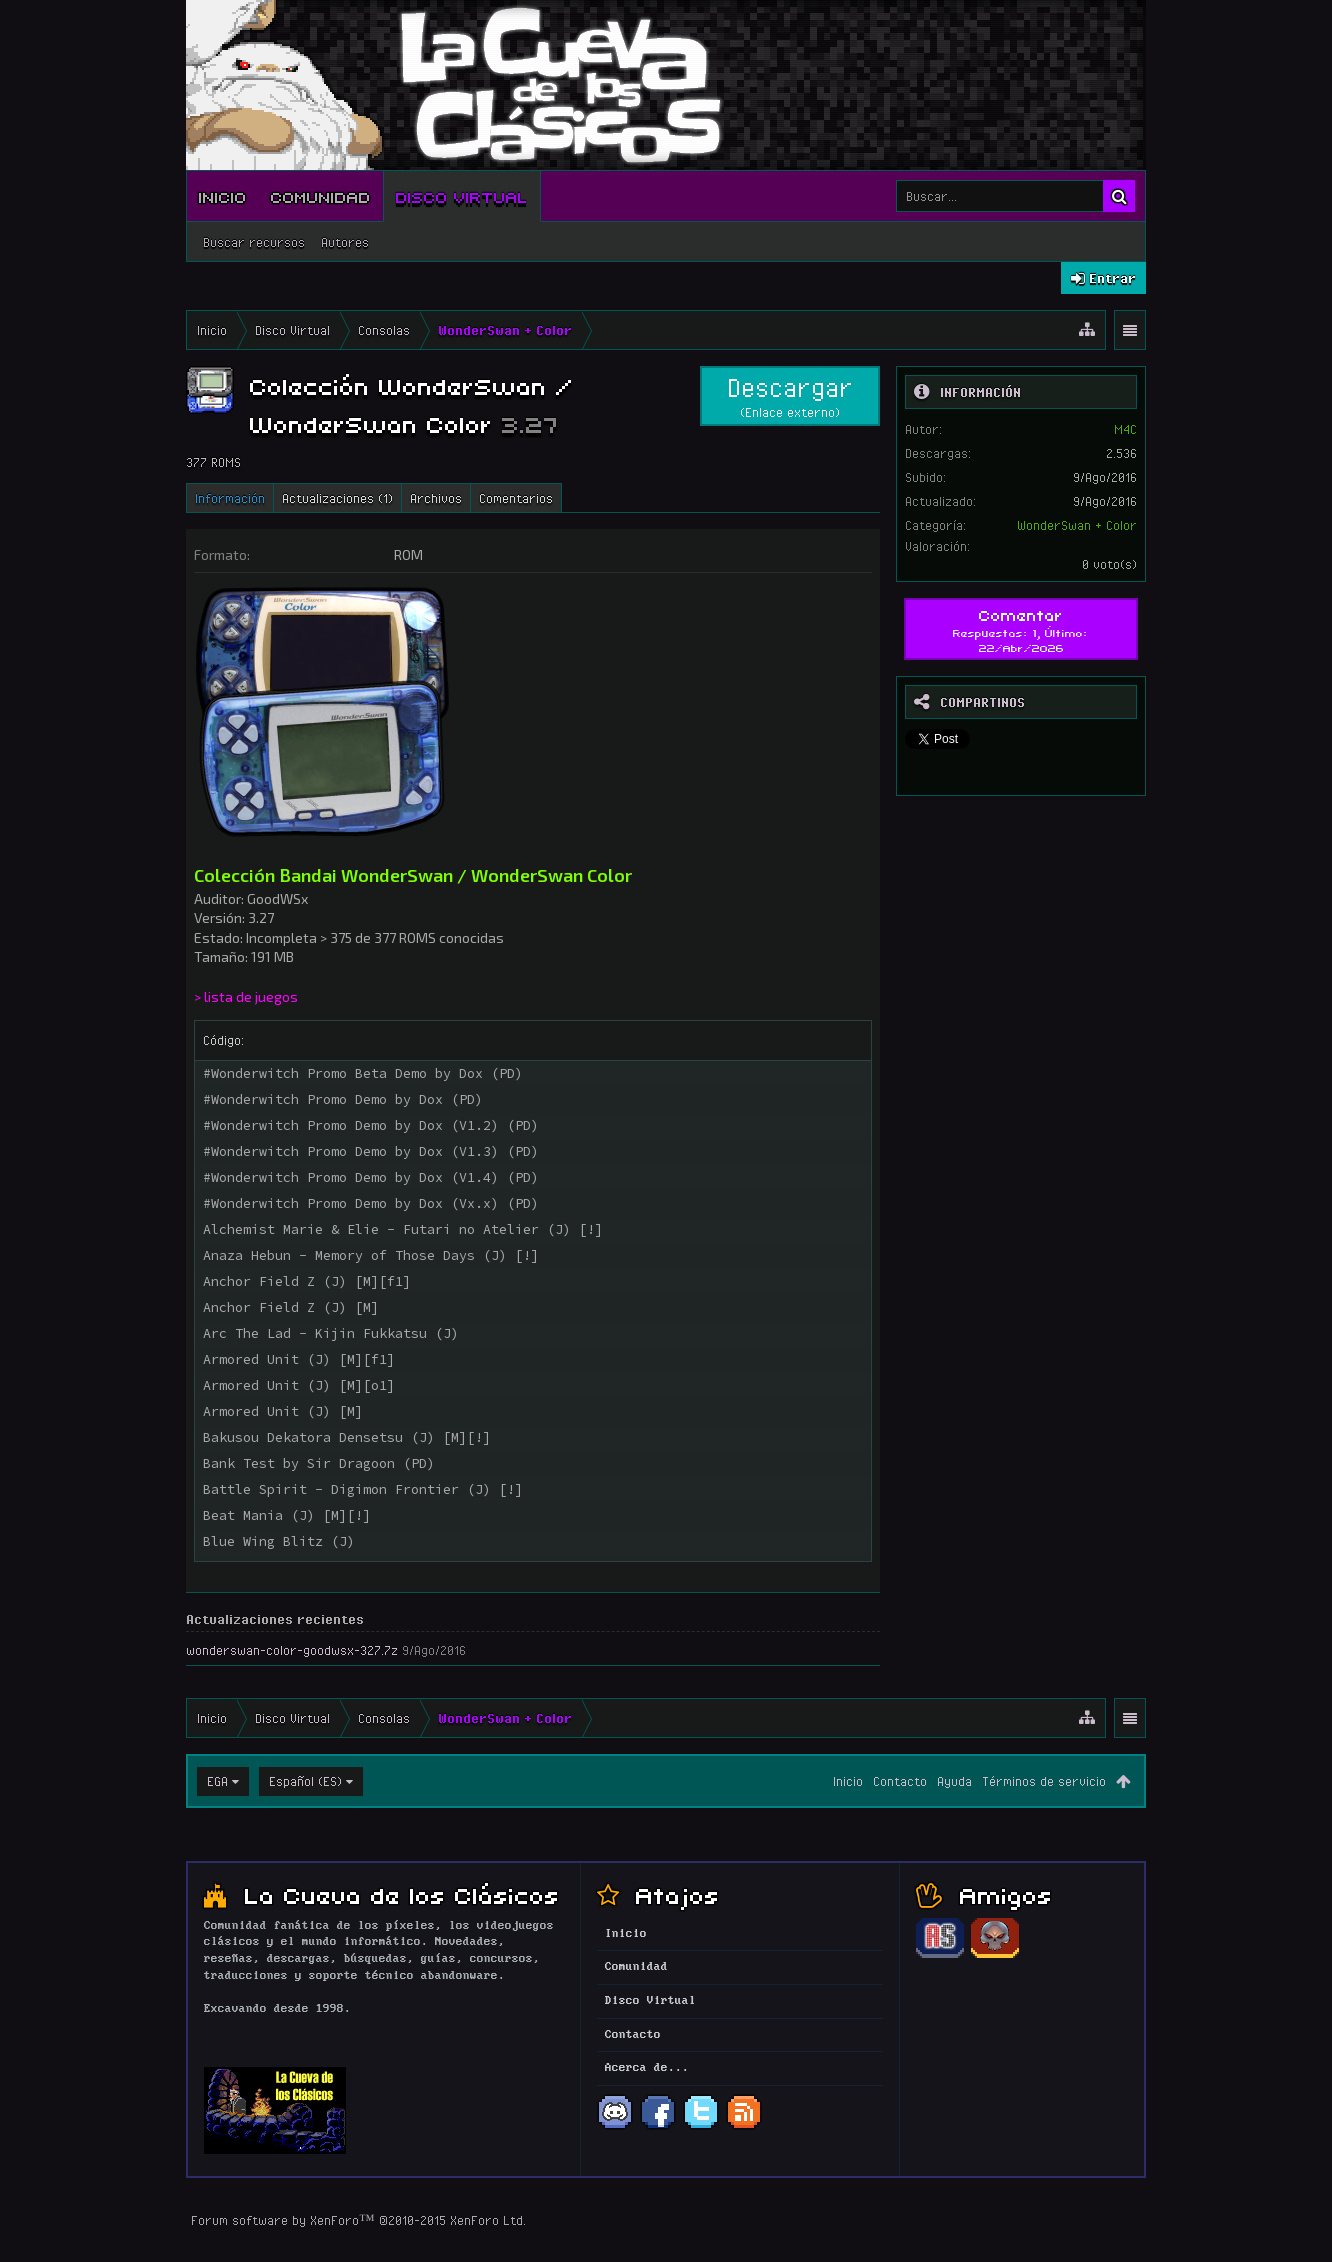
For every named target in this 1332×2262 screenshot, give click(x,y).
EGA (217, 1781)
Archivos (436, 498)
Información (230, 498)
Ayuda (954, 1781)
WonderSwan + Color (1077, 525)
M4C (1125, 429)
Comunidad (321, 196)
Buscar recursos (254, 242)
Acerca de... (647, 2068)
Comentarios (516, 498)
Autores (345, 242)
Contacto (900, 1781)
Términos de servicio (1044, 1781)
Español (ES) (305, 1781)
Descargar (790, 396)
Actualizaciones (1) (337, 498)
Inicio (223, 196)
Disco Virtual (462, 196)
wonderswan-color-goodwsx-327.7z (292, 1650)
